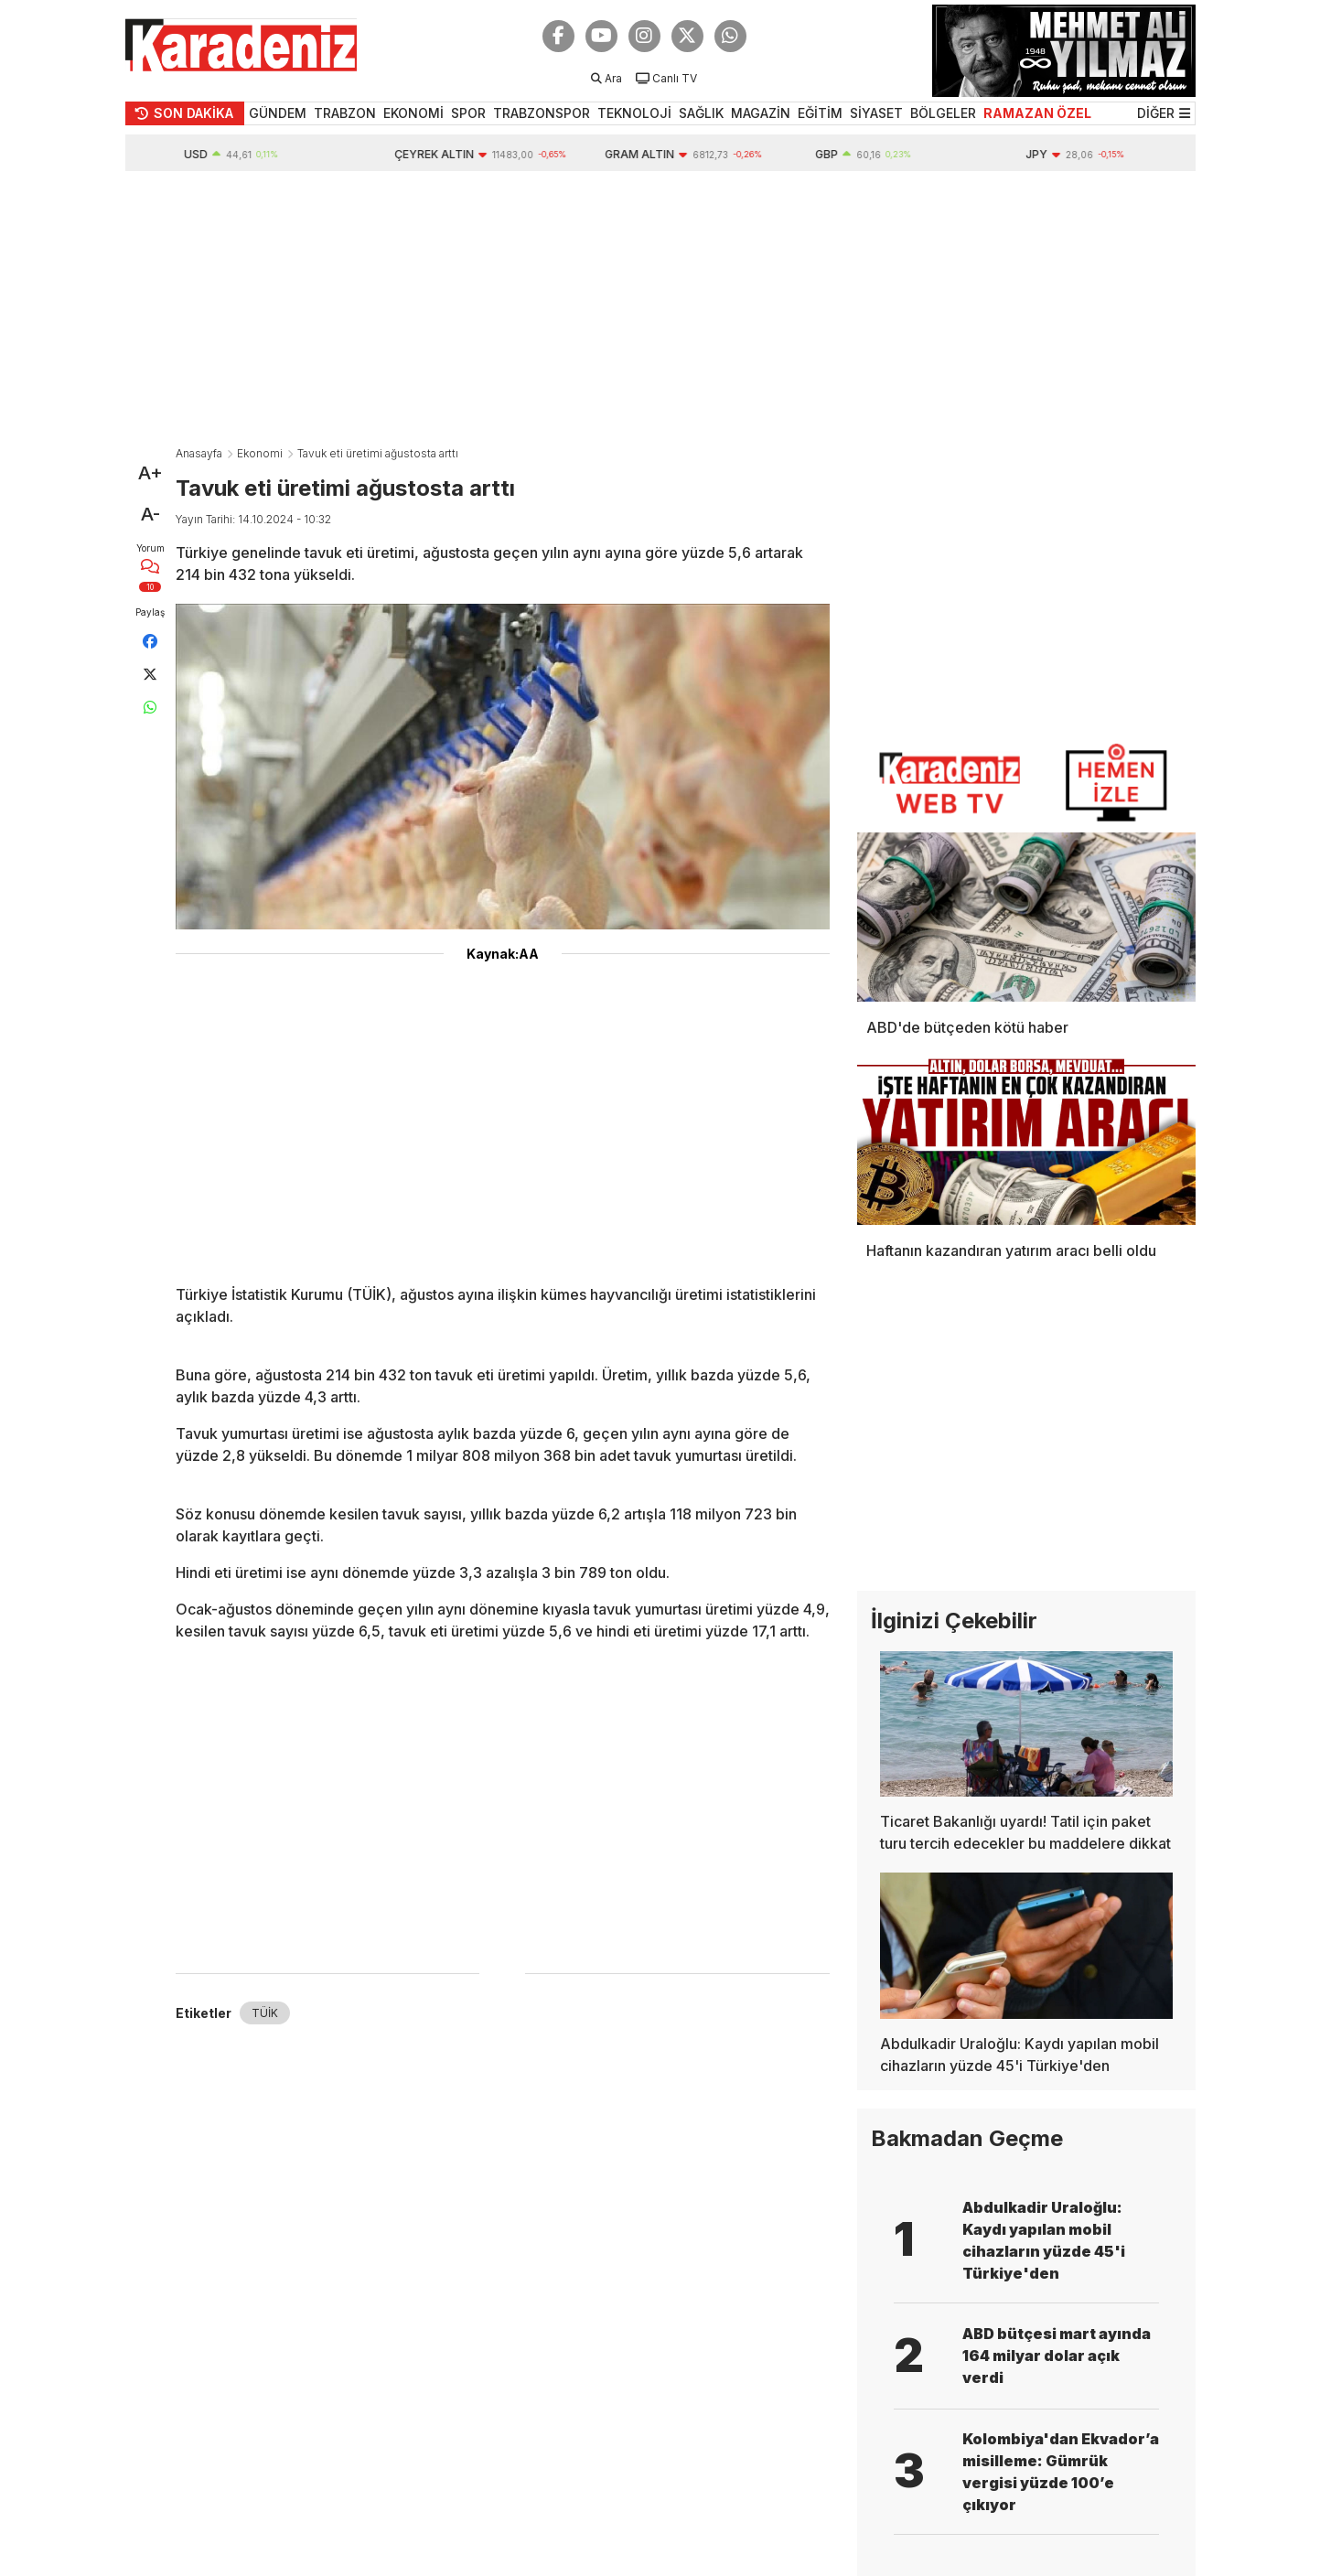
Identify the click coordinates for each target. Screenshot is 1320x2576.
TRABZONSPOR (541, 113)
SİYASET (876, 113)
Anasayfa (199, 453)
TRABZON (345, 113)
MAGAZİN (760, 113)
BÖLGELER (943, 113)
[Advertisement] (660, 308)
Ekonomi (260, 453)
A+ (150, 473)
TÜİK (265, 2013)
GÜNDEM (277, 113)
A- (150, 514)
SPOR (468, 113)
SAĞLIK (701, 113)
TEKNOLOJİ (634, 113)
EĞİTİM (820, 113)
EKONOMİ (413, 113)
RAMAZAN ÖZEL (1037, 113)
